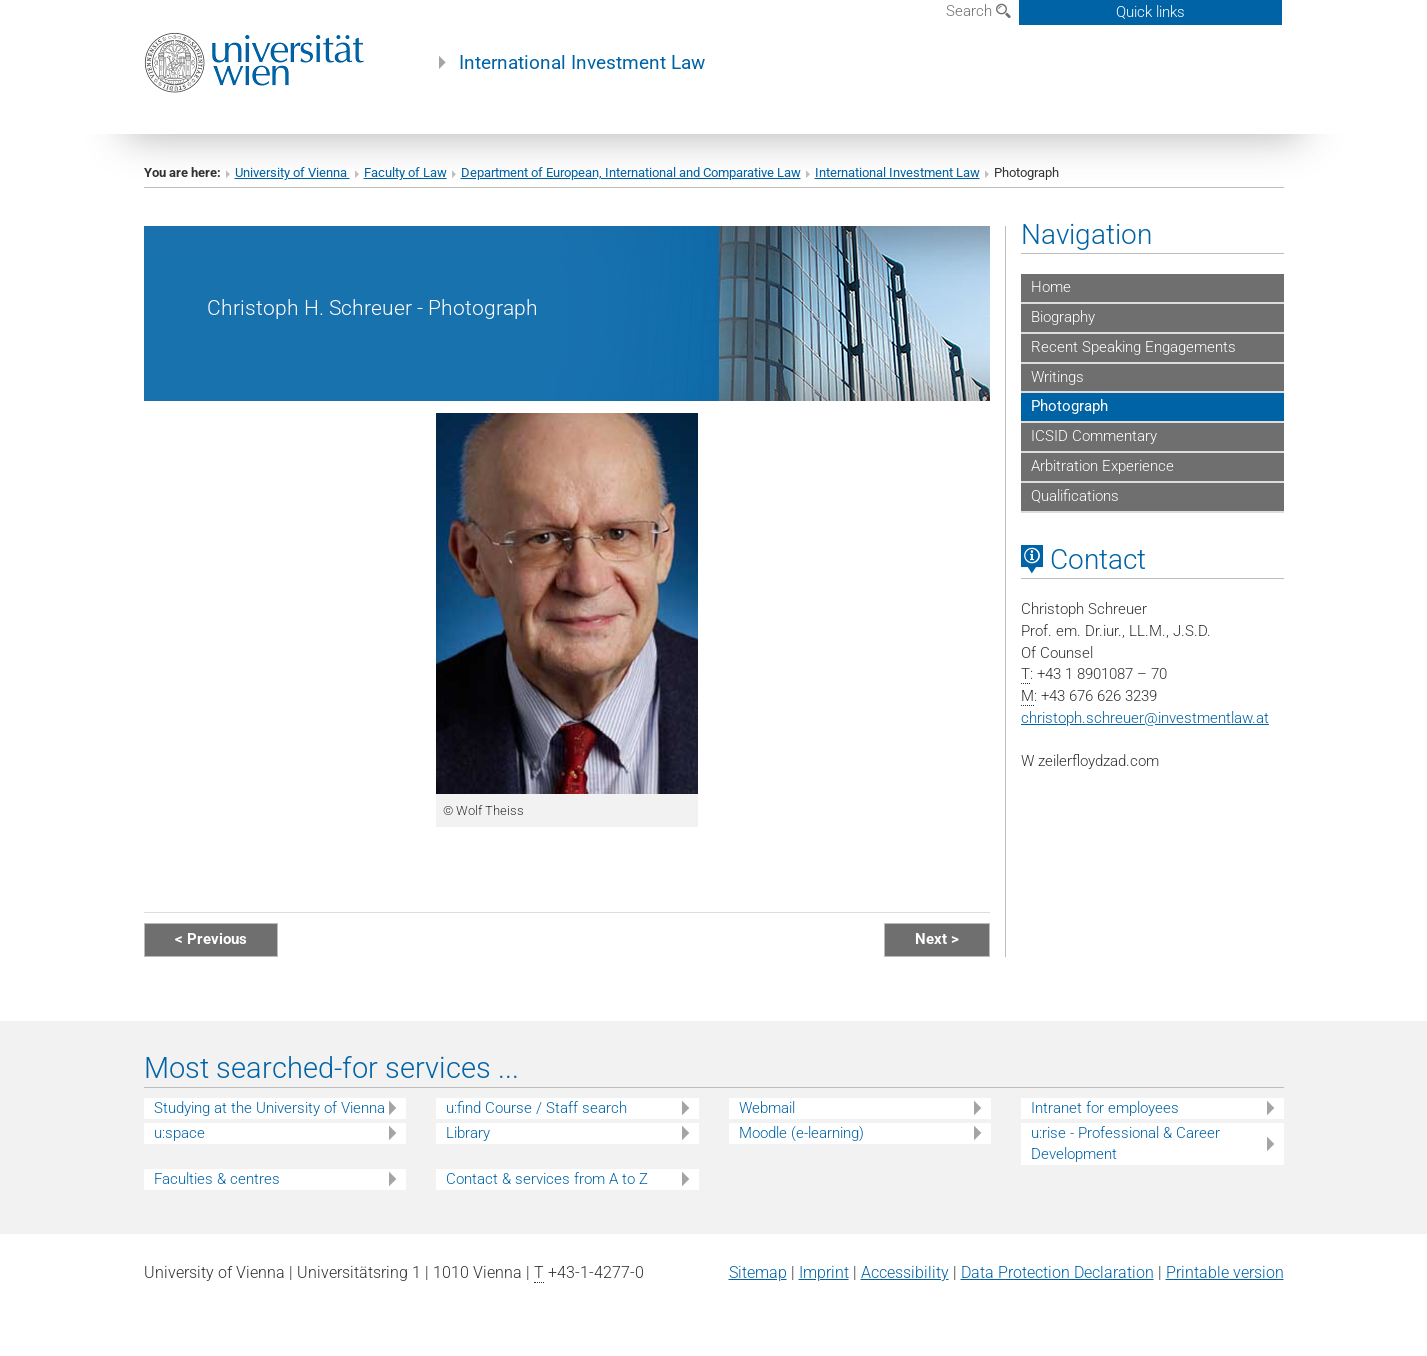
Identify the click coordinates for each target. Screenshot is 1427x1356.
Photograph (1069, 406)
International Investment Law (582, 63)
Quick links (1150, 12)
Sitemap (758, 1272)
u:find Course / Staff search (536, 1108)
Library (468, 1133)
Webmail (767, 1108)
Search (978, 11)
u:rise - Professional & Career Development (1125, 1143)
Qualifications (1075, 496)
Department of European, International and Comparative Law (631, 172)
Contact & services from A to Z (547, 1179)
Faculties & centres (217, 1179)
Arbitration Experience (1102, 466)
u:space (179, 1133)
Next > (937, 939)
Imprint (824, 1272)
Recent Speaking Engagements (1133, 347)
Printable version (1225, 1272)
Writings (1057, 377)
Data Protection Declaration (1057, 1272)
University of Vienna (292, 172)
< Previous (211, 939)
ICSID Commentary (1094, 436)
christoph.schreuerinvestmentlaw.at (1145, 718)
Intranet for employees (1105, 1108)
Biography (1063, 317)
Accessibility (905, 1272)
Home (1051, 287)
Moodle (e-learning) (801, 1133)
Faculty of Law (405, 172)
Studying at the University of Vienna (269, 1108)
